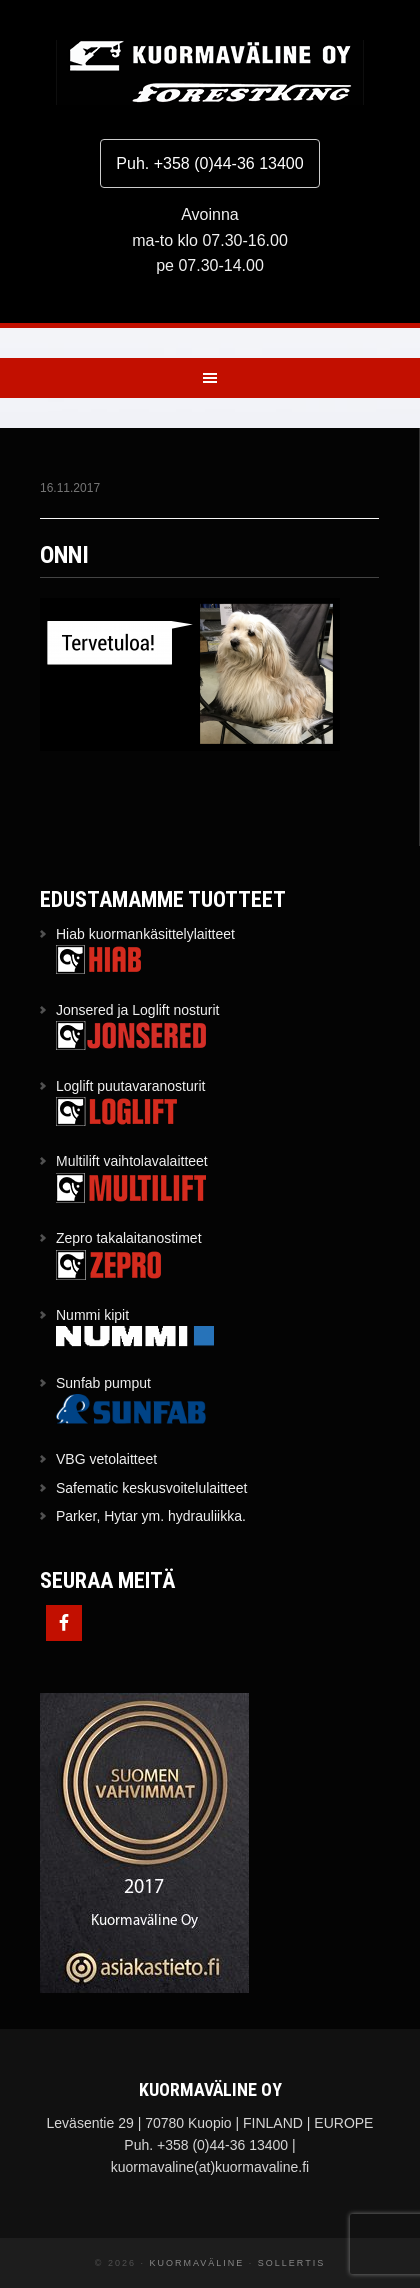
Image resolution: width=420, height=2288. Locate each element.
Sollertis (291, 2263)
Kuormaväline (210, 72)
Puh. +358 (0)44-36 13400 (209, 163)
